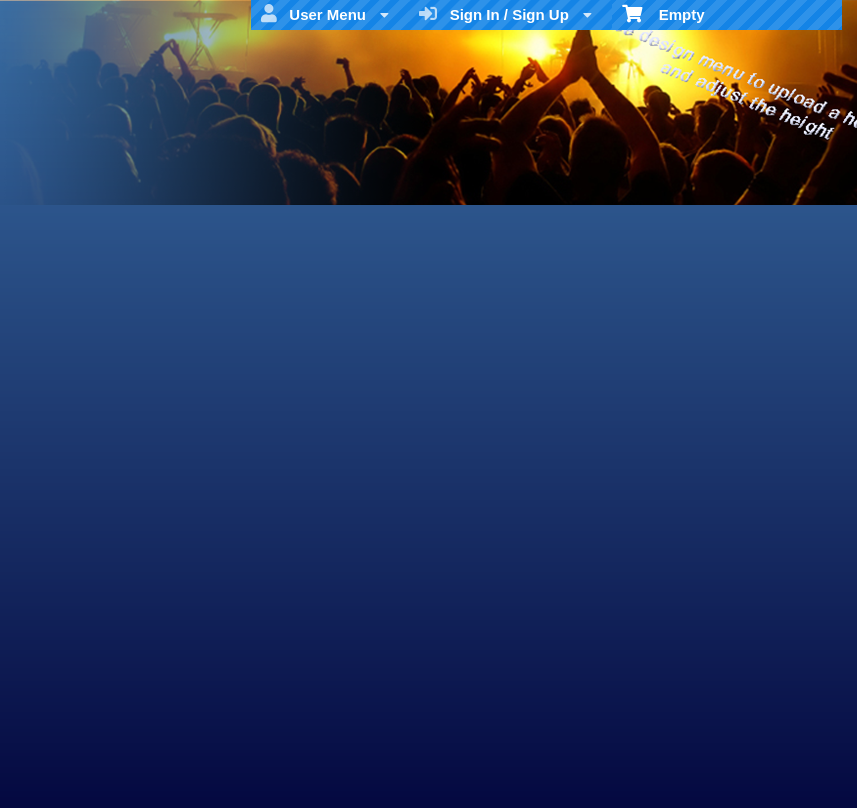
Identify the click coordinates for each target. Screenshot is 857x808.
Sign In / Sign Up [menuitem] (505, 14)
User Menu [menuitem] (325, 14)
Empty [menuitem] (663, 13)
